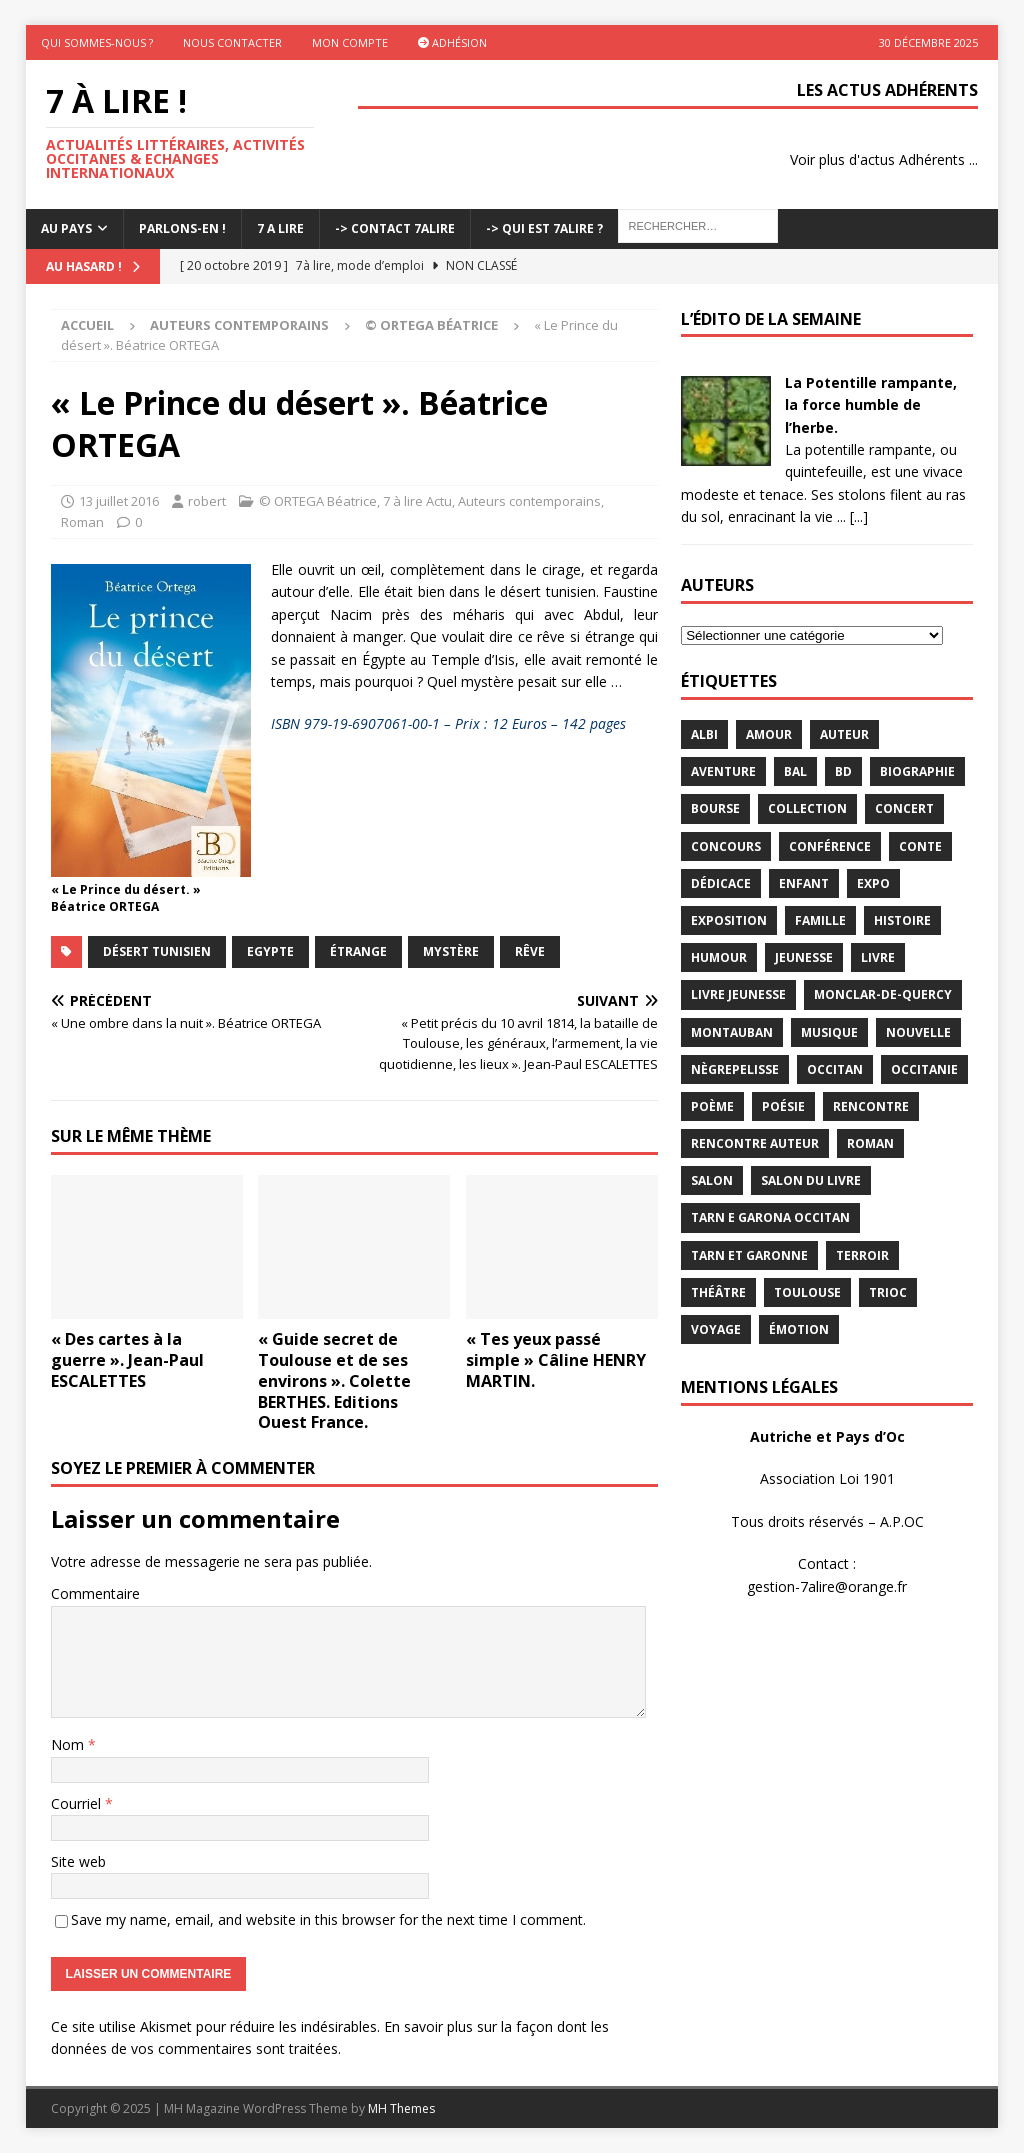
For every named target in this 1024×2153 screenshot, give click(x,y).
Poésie (783, 1106)
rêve (530, 951)
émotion (799, 1329)
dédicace (721, 883)
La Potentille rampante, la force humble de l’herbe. (871, 405)
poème (712, 1106)
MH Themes (401, 2108)
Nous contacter (232, 42)
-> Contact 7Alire (395, 228)
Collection (807, 808)
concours (726, 846)
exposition (729, 920)
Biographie (917, 771)
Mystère (451, 951)
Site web (78, 1861)
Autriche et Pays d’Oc (827, 1436)
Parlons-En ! (182, 228)
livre (878, 957)
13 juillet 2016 (119, 501)
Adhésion (452, 42)
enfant (804, 883)
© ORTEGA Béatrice (318, 501)
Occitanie (924, 1069)
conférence (830, 846)
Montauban (732, 1032)
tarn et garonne (749, 1255)
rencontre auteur (755, 1143)
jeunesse (804, 957)
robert (207, 501)
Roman (82, 522)
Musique (829, 1032)
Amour (769, 734)
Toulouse (807, 1292)
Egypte (270, 951)
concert (904, 808)
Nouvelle (918, 1032)
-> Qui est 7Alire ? (544, 228)
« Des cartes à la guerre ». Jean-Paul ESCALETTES (127, 1360)
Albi (704, 734)
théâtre (718, 1292)
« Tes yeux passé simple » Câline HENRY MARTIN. (556, 1360)
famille (820, 920)
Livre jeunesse (738, 994)
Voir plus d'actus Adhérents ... (884, 159)
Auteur (844, 734)
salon (712, 1180)
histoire (902, 920)
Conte (920, 846)
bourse (715, 808)
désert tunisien (157, 951)
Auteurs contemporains (239, 325)
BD (843, 771)
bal (795, 771)
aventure (723, 771)
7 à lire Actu (417, 501)
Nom (69, 1744)
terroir (862, 1255)
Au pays (66, 228)
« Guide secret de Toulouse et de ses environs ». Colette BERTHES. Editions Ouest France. (334, 1380)
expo (873, 883)
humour (719, 957)
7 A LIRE (280, 228)
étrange (358, 951)
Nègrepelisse (735, 1069)
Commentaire (95, 1593)
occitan (835, 1069)
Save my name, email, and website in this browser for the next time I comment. (328, 1919)
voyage (716, 1329)
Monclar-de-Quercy (883, 994)
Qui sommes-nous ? (97, 42)
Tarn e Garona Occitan (770, 1217)
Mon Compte (350, 42)
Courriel (78, 1803)
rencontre (871, 1106)
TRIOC (888, 1292)
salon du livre (811, 1180)
